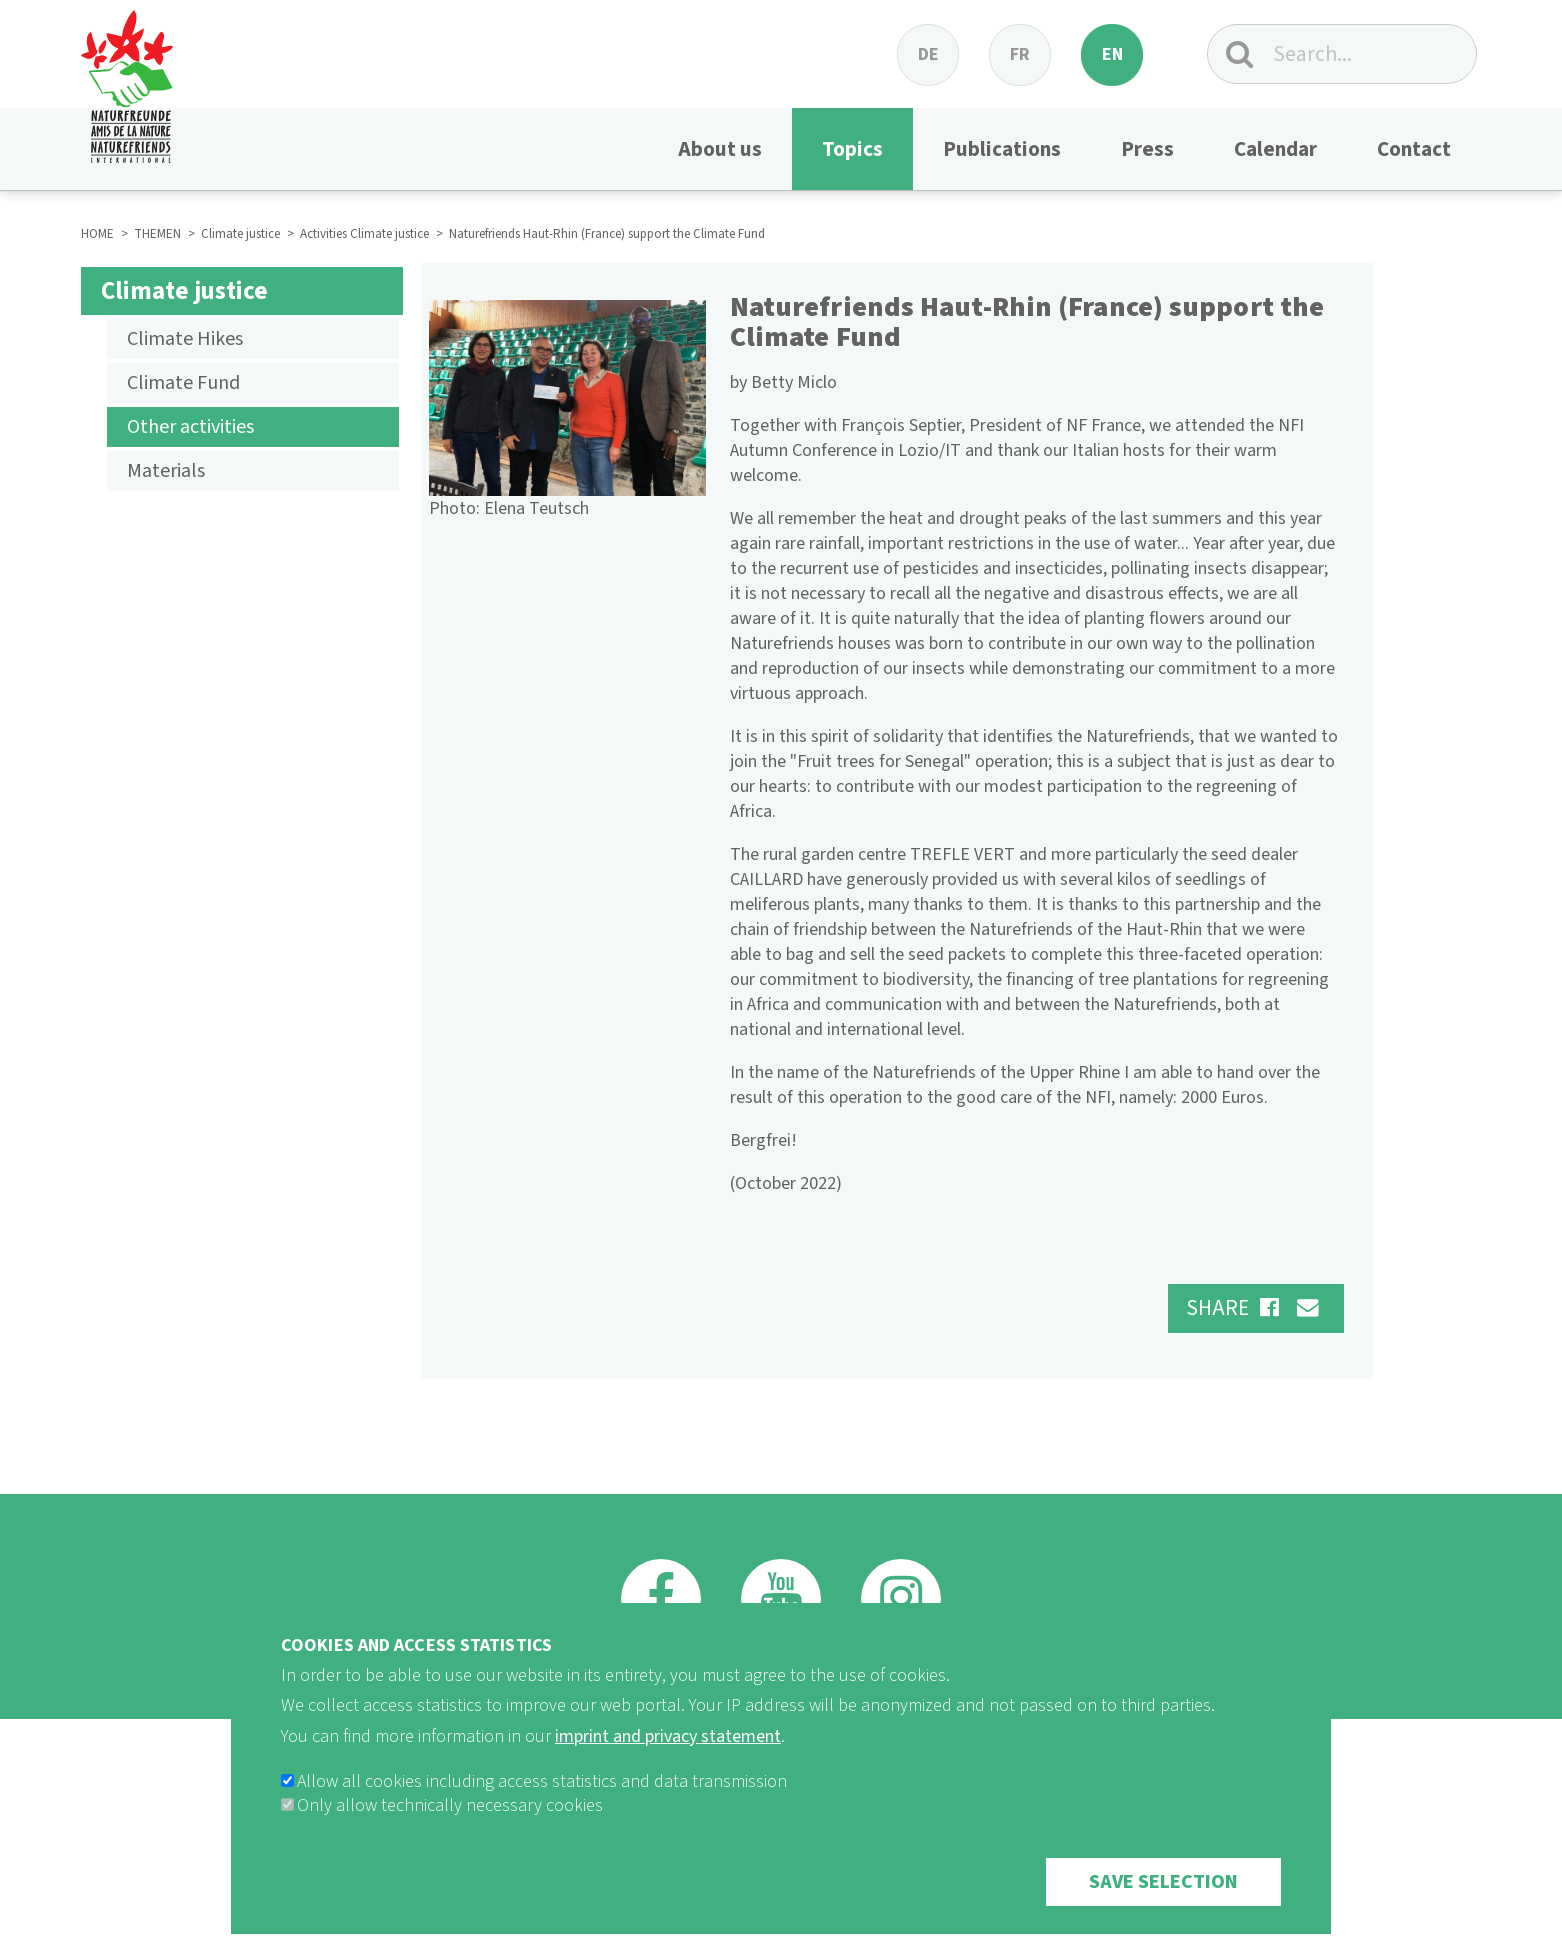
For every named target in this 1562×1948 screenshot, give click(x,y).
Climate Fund (183, 383)
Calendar (1275, 149)
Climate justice (240, 234)
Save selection (1163, 1902)
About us (720, 149)
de (928, 54)
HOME (97, 234)
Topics (852, 149)
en (1112, 54)
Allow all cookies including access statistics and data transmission (542, 1801)
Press (1147, 149)
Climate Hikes (185, 339)
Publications (1002, 149)
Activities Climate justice (364, 234)
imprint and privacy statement (668, 1756)
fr (1020, 54)
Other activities (190, 427)
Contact (1414, 149)
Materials (166, 471)
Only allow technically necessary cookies (450, 1825)
